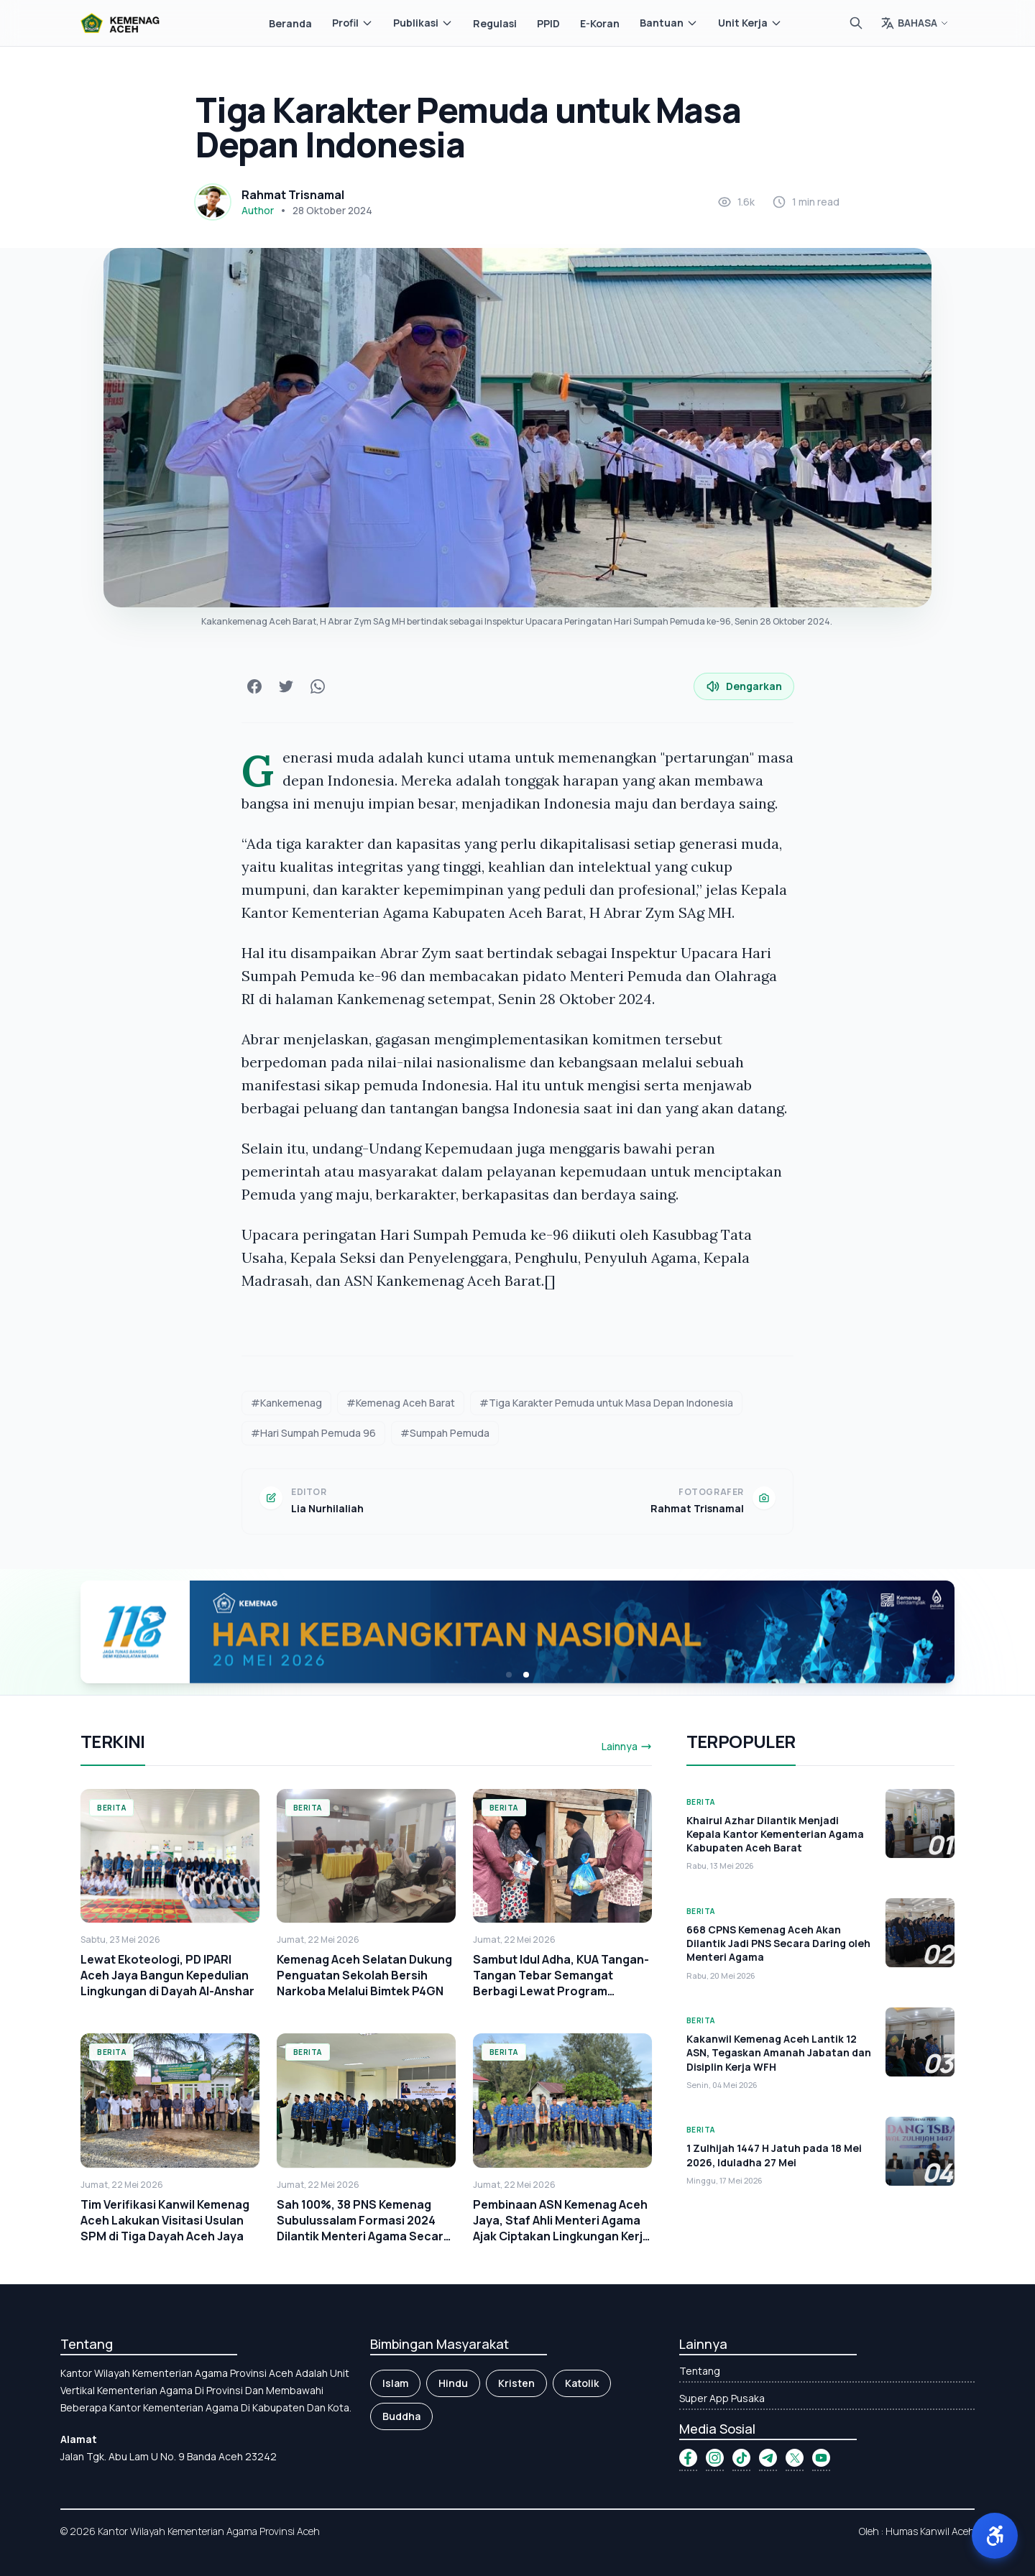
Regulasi (495, 23)
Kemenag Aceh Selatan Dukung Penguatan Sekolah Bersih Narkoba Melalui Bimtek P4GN (364, 1975)
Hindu (453, 2383)
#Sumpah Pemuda (444, 1433)
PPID (548, 23)
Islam (395, 2383)
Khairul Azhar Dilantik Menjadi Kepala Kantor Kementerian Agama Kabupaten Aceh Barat (775, 1834)
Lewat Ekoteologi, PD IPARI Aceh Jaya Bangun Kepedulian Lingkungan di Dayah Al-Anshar (167, 1975)
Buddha (401, 2416)
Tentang (699, 2371)
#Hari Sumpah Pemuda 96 (313, 1433)
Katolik (582, 2383)
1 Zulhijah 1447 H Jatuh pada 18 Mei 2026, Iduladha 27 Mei (774, 2154)
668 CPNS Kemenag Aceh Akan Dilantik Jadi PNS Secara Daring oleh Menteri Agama (778, 1943)
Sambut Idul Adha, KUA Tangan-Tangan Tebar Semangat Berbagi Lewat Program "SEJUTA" (561, 1983)
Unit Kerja (750, 22)
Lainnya (627, 1746)
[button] (995, 2536)
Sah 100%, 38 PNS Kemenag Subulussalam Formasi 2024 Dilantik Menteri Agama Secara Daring (364, 2228)
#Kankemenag (286, 1402)
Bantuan (669, 22)
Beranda (290, 23)
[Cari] (856, 23)
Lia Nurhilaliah (327, 1508)
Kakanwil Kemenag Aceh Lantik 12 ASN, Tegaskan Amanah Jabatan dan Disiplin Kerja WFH (778, 2053)
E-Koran (600, 23)
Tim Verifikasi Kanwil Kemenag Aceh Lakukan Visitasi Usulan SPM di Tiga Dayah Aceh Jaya (164, 2220)
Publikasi (423, 22)
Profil (352, 22)
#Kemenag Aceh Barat (400, 1402)
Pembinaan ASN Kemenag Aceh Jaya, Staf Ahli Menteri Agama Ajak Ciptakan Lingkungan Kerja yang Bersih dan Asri (561, 2228)
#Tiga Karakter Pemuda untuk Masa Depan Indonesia (606, 1402)
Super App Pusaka (722, 2398)
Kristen (516, 2383)
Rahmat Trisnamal (293, 195)
